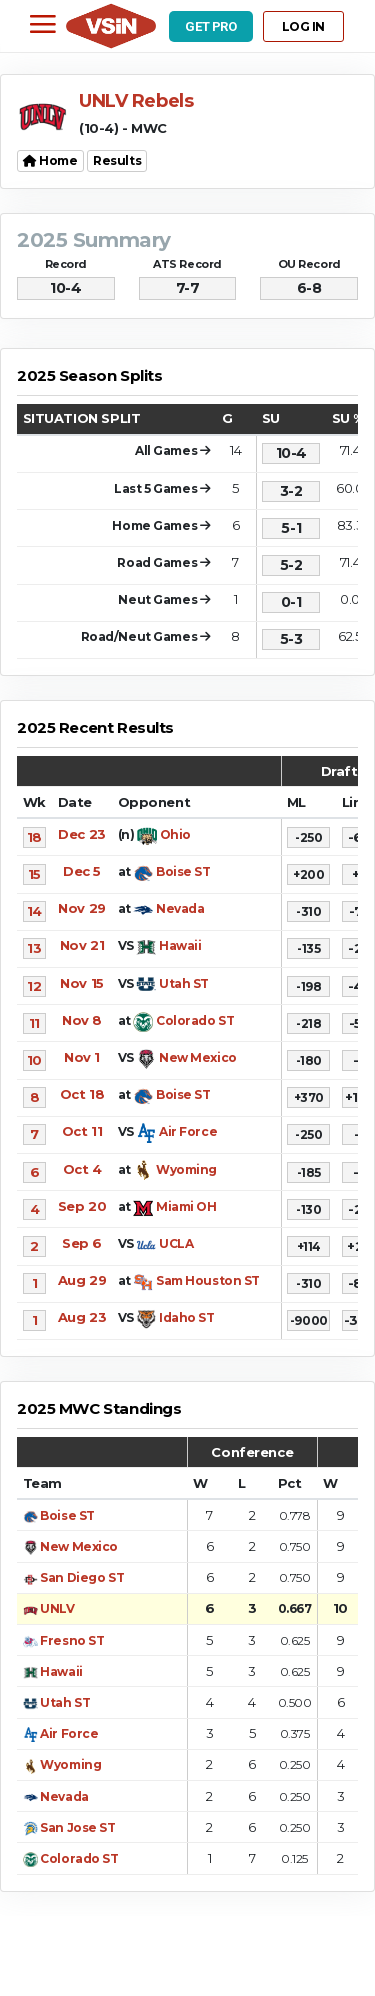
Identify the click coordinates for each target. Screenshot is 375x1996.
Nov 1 (82, 1057)
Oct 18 (82, 1094)
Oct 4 (82, 1169)
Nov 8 (82, 1020)
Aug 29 (82, 1280)
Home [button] (50, 160)
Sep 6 (82, 1243)
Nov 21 (82, 945)
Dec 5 (82, 871)
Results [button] (117, 160)
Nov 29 (81, 908)
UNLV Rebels (136, 101)
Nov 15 (81, 983)
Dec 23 (81, 834)
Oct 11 (82, 1131)
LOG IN (303, 26)
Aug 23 (82, 1317)
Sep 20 (82, 1206)
